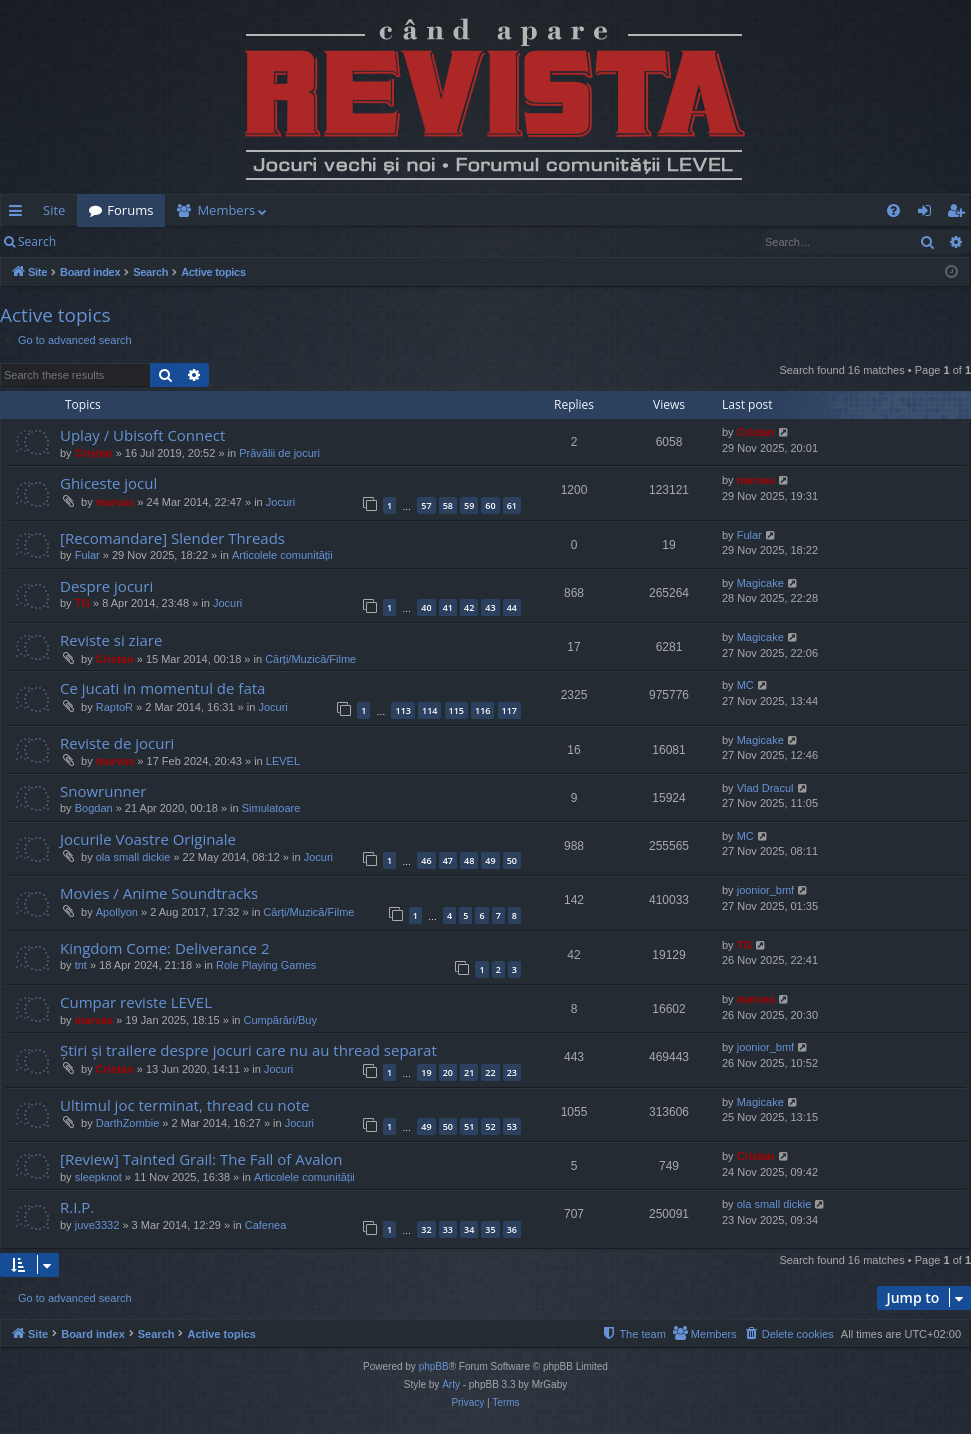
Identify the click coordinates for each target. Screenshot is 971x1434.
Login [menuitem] (928, 214)
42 (469, 607)
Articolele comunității (282, 555)
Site (54, 210)
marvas (115, 502)
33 (448, 1229)
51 (469, 1126)
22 (490, 1072)
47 (448, 860)
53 (512, 1126)
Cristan (94, 453)
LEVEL (283, 761)
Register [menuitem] (960, 214)
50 (512, 860)
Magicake (760, 583)
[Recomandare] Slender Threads (172, 538)
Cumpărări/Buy (280, 1020)
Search (37, 241)
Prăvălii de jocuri (279, 453)
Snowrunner (103, 791)
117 (509, 710)
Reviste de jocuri (117, 743)
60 (490, 505)
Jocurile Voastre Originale (148, 839)
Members (226, 210)
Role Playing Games (266, 965)
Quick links (19, 214)
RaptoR (114, 707)
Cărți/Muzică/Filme (310, 659)
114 (429, 710)
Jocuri (280, 502)
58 (448, 505)
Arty (451, 1384)
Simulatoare (271, 808)
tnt (81, 965)
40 (426, 607)
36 (512, 1229)
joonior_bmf (765, 890)
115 (456, 710)
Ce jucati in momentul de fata (162, 688)
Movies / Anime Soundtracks (159, 893)
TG (82, 603)
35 (490, 1229)
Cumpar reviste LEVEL (136, 1002)
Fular (87, 555)
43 (490, 607)
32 (426, 1229)
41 (448, 607)
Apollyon (117, 912)
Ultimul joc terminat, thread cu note (185, 1105)
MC (745, 685)
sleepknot (98, 1177)
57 (426, 505)
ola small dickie (133, 857)
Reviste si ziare (111, 640)
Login (100, 241)
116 (482, 710)
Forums (130, 210)
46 (426, 860)
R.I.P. (77, 1207)
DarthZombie (128, 1123)
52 (490, 1126)
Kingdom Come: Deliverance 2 (164, 948)
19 (426, 1072)
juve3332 (97, 1225)
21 (469, 1072)
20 (448, 1072)
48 (469, 860)
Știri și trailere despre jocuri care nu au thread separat (248, 1050)
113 (402, 710)
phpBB (434, 1366)
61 (512, 505)
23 (512, 1072)
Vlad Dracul (765, 788)
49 (490, 860)
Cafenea (266, 1225)
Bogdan (94, 808)
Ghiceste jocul (108, 483)
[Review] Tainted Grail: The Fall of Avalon (201, 1159)
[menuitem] (583, 210)
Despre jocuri (106, 586)
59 (469, 505)
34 (469, 1229)
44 (512, 607)
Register (166, 241)
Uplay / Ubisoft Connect (142, 435)
